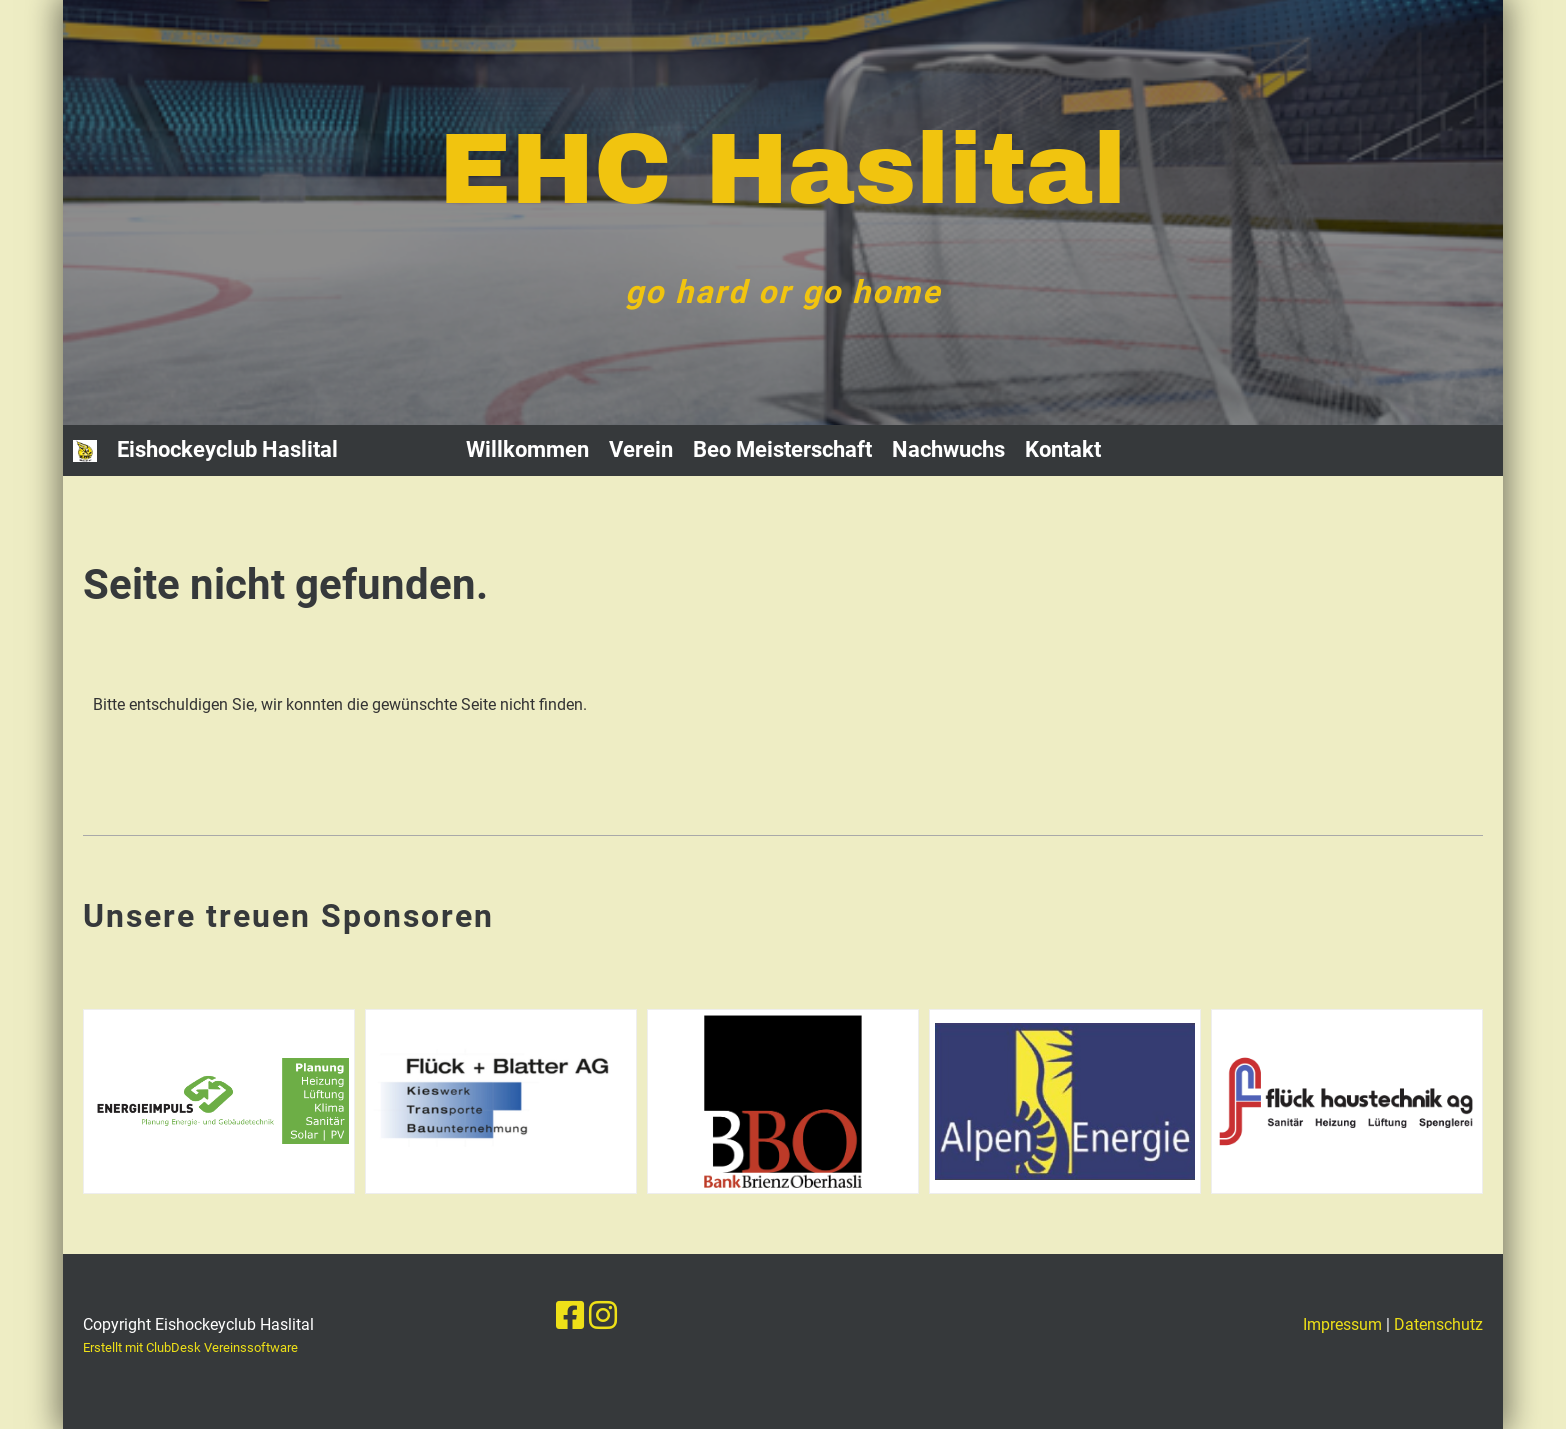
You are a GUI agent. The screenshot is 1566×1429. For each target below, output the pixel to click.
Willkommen (527, 449)
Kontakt (1063, 449)
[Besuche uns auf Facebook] (570, 1316)
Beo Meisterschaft (782, 449)
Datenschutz (1438, 1324)
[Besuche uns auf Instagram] (603, 1316)
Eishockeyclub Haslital (227, 449)
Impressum (1342, 1324)
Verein (641, 449)
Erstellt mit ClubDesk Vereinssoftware (190, 1347)
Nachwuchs (948, 449)
